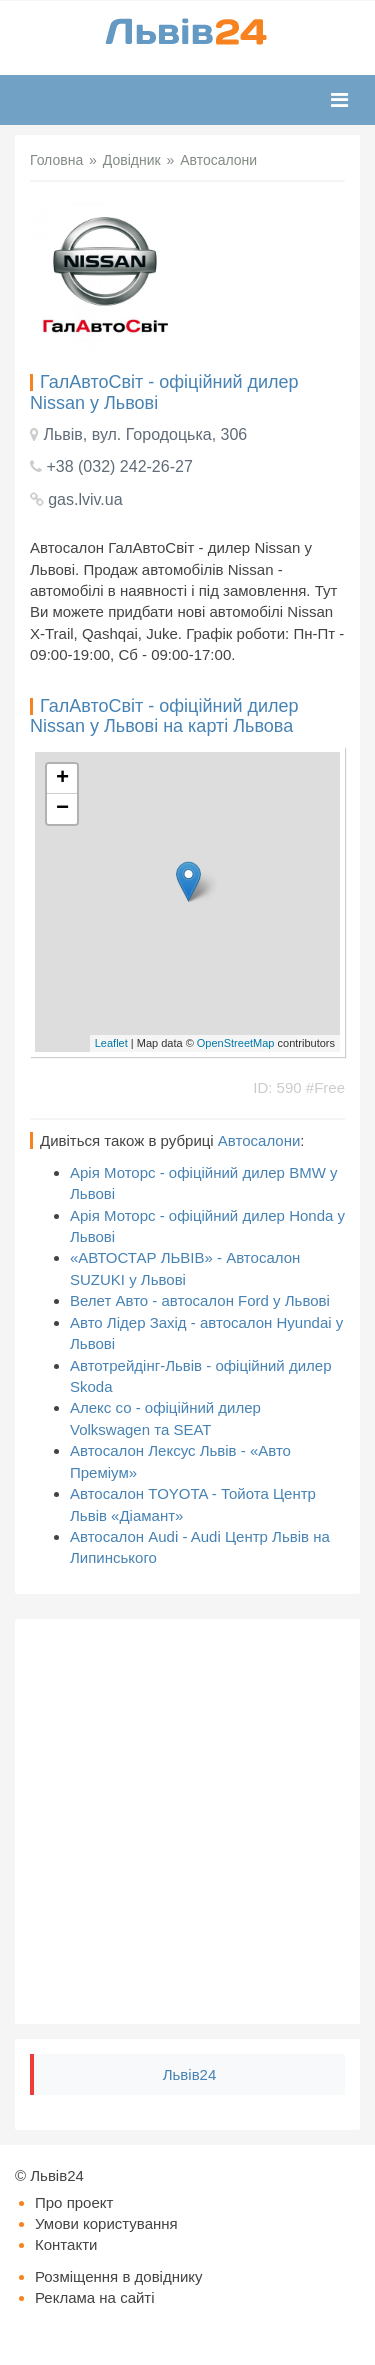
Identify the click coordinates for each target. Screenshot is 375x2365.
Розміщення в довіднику (119, 2276)
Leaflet (111, 1043)
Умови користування (106, 2223)
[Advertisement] (187, 1821)
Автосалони (259, 1140)
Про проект (74, 2202)
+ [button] (62, 779)
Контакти (66, 2244)
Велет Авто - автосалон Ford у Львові (200, 1300)
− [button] (62, 809)
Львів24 (190, 2074)
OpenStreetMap (236, 1043)
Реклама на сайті (95, 2297)
